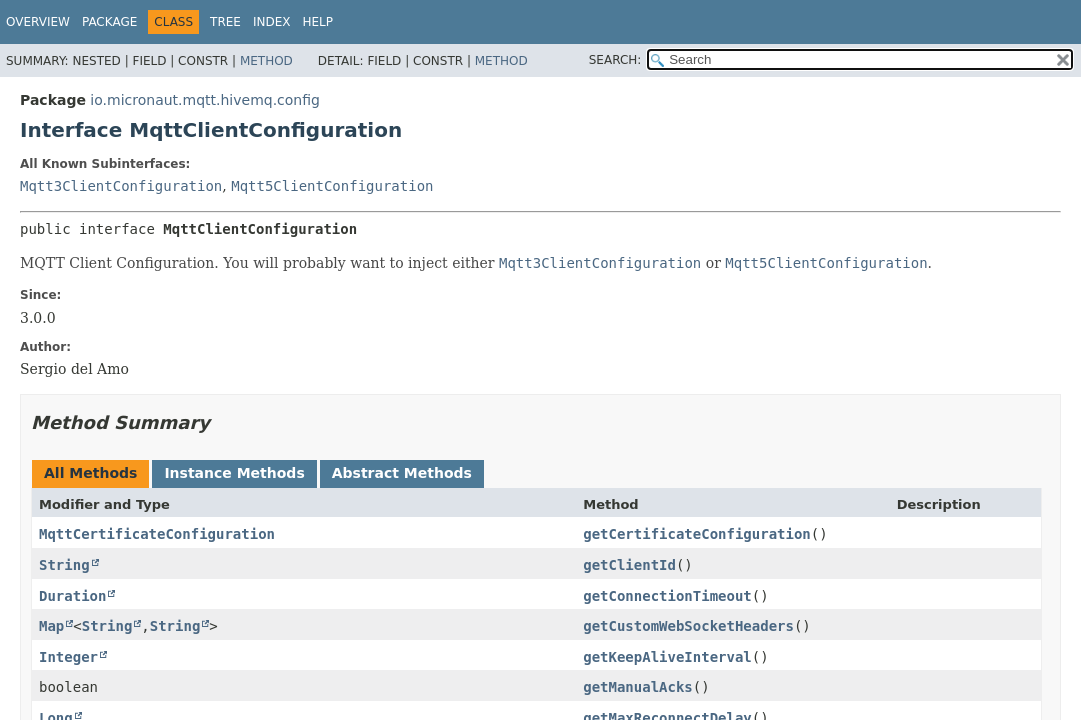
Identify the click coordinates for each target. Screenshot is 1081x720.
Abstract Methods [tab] (402, 473)
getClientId (629, 565)
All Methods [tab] (90, 473)
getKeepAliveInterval (667, 657)
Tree (225, 22)
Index (272, 22)
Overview (38, 22)
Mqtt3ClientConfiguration (121, 186)
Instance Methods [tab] (234, 473)
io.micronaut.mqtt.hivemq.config (205, 100)
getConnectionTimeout (667, 596)
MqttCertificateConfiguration (157, 534)
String (64, 565)
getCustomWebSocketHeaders (688, 626)
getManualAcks (638, 687)
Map (51, 626)
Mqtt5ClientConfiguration (332, 186)
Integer (68, 657)
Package (109, 22)
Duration (72, 596)
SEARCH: (615, 60)
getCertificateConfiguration (697, 534)
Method (266, 61)
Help (318, 22)
